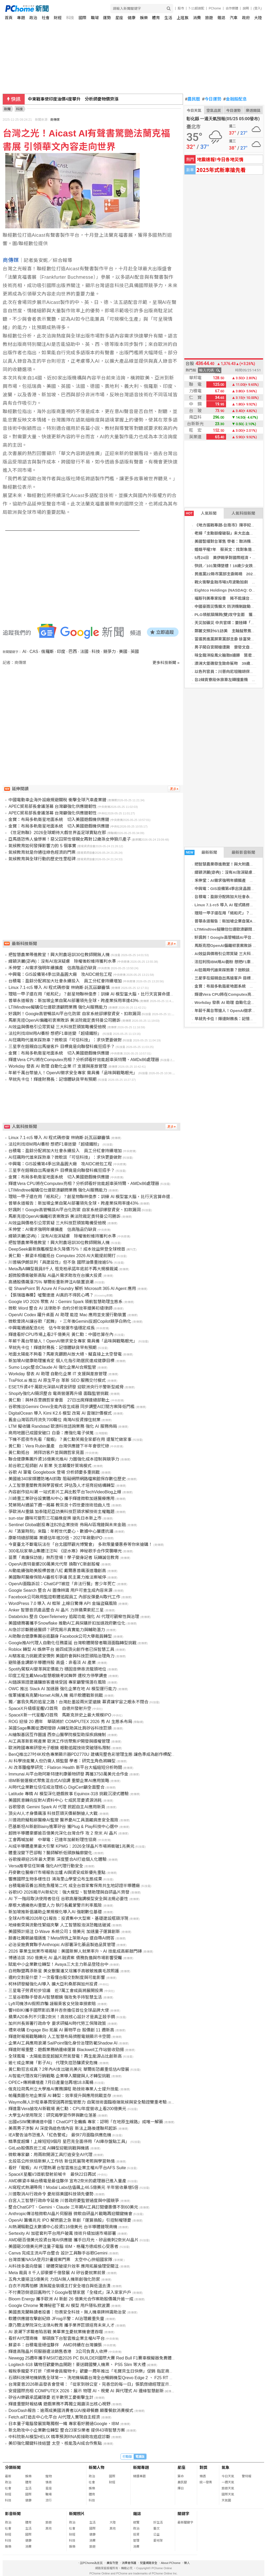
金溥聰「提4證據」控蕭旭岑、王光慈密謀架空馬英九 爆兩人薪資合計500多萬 (102, 99)
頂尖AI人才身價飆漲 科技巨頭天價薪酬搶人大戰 (53, 1813)
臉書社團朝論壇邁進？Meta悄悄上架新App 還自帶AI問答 (61, 1938)
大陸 (258, 17)
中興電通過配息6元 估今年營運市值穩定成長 (51, 1328)
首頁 (9, 17)
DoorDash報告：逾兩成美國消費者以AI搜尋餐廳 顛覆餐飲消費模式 (70, 2410)
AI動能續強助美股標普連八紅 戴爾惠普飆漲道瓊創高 (57, 1570)
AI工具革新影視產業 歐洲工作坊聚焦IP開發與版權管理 (59, 1741)
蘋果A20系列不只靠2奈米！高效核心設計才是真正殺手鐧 (61, 2017)
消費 (197, 17)
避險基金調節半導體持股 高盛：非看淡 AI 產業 (52, 1662)
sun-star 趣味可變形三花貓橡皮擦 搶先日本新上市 (55, 1518)
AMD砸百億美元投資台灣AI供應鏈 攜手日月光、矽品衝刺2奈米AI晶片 (73, 2240)
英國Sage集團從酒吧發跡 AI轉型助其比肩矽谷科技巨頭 (60, 1728)
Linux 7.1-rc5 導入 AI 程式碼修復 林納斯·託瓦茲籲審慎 (59, 987)
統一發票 (206, 2482)
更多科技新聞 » (166, 662)
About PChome (171, 2562)
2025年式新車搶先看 (221, 169)
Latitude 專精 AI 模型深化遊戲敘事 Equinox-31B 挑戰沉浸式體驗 (68, 1794)
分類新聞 (13, 2467)
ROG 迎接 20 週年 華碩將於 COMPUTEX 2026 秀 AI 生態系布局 (70, 1721)
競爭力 (109, 651)
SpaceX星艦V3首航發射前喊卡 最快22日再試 (52, 2174)
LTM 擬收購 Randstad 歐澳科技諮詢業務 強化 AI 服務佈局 (62, 1426)
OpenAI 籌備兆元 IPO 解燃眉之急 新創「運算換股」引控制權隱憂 (69, 2220)
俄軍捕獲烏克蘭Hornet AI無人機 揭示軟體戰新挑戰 (55, 1695)
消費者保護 (129, 2562)
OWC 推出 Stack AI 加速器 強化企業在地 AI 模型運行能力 (62, 1689)
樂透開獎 (253, 110)
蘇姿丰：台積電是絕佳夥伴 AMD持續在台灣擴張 (55, 2345)
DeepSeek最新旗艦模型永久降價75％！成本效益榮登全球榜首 (66, 1249)
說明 (246, 8)
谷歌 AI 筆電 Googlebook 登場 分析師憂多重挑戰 (54, 1472)
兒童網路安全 (148, 2562)
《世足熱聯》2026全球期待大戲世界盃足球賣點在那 (57, 832)
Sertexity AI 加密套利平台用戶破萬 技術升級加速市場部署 (62, 2233)
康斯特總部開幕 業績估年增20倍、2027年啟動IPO (55, 1538)
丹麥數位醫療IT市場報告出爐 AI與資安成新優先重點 (57, 1872)
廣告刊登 (112, 2562)
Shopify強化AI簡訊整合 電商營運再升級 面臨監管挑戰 (58, 1393)
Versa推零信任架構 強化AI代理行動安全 (45, 1866)
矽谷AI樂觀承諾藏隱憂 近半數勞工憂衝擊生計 (50, 2397)
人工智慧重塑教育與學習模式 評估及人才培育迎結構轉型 (61, 1485)
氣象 (225, 2467)
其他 (48, 2528)
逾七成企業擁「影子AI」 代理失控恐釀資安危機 (53, 2063)
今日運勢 (211, 99)
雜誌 (221, 17)
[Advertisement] (93, 710)
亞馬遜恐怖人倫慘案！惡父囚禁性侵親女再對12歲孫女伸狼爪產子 (69, 839)
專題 (21, 17)
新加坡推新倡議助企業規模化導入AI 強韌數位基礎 (55, 1912)
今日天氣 (194, 110)
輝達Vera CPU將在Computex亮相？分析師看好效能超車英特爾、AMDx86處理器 (83, 1059)
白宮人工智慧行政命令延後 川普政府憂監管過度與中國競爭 (63, 2200)
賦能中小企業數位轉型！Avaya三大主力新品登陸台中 (58, 1964)
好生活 (158, 2522)
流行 (48, 2500)
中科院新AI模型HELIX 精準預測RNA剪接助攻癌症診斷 (59, 2437)
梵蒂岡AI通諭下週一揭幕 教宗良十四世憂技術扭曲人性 (59, 1505)
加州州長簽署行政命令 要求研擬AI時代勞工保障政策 (57, 2023)
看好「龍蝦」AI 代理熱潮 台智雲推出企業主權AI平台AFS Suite (67, 2168)
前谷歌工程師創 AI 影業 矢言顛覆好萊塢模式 (49, 1465)
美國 (123, 651)
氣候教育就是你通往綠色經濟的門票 (42, 852)
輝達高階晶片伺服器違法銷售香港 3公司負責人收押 (57, 2351)
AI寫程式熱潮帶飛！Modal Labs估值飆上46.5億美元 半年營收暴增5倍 (73, 2187)
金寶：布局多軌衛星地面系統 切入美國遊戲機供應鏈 (58, 819)
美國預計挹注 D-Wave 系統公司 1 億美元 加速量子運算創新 (64, 1931)
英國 (134, 651)
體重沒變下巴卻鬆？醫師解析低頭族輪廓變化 (50, 1853)
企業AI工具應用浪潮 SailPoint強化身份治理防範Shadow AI (62, 2043)
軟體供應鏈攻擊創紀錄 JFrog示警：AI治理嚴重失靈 (56, 2318)
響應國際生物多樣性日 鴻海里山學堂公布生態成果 (55, 1879)
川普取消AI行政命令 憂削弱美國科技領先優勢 (50, 2194)
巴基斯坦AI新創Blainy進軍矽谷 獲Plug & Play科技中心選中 (63, 1826)
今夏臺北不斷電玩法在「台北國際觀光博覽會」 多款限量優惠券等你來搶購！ (80, 1544)
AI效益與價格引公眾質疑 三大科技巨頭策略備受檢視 (57, 1027)
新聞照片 (77, 2513)
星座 (119, 17)
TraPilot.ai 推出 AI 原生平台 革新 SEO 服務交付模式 (57, 1380)
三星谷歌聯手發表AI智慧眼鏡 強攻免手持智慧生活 (55, 1997)
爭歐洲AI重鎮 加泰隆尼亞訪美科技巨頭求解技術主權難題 (61, 1511)
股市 (181, 8)
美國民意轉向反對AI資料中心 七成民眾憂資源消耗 (55, 1800)
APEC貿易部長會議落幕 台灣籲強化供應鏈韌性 (52, 806)
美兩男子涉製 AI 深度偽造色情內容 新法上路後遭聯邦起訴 (62, 2128)
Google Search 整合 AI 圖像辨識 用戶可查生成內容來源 (60, 1590)
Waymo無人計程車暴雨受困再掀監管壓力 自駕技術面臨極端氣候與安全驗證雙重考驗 (87, 2102)
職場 (95, 17)
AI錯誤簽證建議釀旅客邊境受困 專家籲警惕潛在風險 (57, 1682)
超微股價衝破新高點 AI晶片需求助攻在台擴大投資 (55, 1275)
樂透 (203, 2476)
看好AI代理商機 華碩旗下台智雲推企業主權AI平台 (56, 2338)
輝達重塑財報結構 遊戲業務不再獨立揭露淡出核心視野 (59, 2404)
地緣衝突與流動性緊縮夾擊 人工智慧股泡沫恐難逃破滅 (59, 1925)
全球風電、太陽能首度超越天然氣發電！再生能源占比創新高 (65, 2056)
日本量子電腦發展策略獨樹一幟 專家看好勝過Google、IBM (63, 2423)
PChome (215, 8)
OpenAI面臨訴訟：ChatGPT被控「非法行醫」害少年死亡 (62, 1584)
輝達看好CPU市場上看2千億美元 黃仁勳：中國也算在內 (60, 1334)
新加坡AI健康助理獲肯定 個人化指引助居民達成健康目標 (61, 1360)
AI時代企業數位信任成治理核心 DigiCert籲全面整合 (56, 1787)
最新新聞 (201, 852)
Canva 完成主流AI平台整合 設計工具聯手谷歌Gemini (57, 2253)
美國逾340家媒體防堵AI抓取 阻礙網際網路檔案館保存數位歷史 (66, 1479)
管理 (136, 2540)
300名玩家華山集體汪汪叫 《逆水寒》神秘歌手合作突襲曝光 (65, 1551)
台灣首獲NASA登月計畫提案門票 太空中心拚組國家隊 (60, 2259)
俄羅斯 (47, 651)
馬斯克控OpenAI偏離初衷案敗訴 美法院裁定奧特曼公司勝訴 (64, 1020)
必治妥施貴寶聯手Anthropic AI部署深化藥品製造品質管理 (61, 1944)
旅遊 (209, 17)
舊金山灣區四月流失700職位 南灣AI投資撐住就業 (54, 1420)
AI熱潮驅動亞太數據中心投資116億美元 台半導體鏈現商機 (62, 2227)
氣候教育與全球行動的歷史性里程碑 (42, 859)
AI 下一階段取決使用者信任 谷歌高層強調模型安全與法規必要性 (68, 1899)
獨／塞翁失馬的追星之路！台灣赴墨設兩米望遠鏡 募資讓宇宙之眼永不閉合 (78, 1702)
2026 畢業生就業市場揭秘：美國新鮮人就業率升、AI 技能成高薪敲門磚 (75, 1951)
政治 (33, 17)
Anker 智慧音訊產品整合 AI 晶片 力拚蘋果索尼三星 (56, 1610)
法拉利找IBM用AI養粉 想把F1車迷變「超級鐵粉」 (55, 1033)
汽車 (234, 17)
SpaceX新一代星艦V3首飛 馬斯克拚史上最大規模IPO (59, 1715)
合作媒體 (232, 8)
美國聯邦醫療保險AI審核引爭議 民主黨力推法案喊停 (57, 1577)
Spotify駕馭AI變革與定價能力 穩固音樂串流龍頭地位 (57, 1669)
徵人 (187, 2562)
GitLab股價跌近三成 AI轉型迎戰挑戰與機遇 (48, 2148)
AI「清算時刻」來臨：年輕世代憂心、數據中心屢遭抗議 (60, 1531)
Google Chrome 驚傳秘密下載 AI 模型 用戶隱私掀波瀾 (59, 2305)
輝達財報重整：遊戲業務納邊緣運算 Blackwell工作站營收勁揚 (66, 2049)
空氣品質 (213, 110)
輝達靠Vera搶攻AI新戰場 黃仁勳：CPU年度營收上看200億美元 (67, 2108)
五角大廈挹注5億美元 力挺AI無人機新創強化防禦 (54, 2279)
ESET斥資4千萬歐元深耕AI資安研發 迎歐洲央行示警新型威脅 (65, 1387)
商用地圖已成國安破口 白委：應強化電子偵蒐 (50, 1433)
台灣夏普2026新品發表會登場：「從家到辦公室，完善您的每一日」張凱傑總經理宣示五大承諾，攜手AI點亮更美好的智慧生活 (126, 2384)
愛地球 (158, 2540)
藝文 (156, 2528)
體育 (156, 17)
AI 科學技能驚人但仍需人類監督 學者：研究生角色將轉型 (62, 1761)
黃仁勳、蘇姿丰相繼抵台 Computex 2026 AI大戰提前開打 (62, 1255)
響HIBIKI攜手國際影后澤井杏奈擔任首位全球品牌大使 (58, 2010)
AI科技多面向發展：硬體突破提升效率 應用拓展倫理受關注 (63, 2266)
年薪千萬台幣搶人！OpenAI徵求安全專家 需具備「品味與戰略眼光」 (72, 1073)
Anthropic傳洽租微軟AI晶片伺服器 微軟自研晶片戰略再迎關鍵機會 (70, 2213)
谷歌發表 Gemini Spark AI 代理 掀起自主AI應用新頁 (56, 1807)
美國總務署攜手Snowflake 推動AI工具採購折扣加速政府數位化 (66, 1623)
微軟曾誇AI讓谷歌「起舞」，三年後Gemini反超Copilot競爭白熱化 (69, 1321)
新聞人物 (96, 2467)
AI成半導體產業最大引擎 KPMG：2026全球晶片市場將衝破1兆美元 (71, 1846)
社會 (46, 17)
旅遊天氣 (228, 2488)
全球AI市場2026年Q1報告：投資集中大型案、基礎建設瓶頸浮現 (68, 1918)
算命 (180, 2476)
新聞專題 (141, 2467)
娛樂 (144, 17)
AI (24, 651)
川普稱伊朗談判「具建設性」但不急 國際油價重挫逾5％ (60, 1262)
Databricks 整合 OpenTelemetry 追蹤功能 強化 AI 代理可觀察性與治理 (73, 1616)
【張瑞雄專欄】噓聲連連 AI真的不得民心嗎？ (50, 1295)
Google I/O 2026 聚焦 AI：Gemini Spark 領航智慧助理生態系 (65, 1301)
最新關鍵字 (185, 2522)
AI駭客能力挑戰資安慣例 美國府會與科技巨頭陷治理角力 (61, 1656)
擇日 (180, 2488)
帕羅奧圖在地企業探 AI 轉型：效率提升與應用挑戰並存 (59, 2095)
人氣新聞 (201, 513)
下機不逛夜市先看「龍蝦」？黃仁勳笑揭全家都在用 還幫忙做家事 (69, 1439)
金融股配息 (235, 99)
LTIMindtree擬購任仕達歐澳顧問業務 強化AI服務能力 (57, 1007)
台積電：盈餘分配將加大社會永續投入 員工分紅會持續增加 (65, 981)
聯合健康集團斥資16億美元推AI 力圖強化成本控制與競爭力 (63, 1459)
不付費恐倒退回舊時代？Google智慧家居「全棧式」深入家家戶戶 (69, 2292)
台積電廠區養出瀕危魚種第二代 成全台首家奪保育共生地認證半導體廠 (74, 1885)
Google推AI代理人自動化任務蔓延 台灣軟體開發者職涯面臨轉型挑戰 (72, 1643)
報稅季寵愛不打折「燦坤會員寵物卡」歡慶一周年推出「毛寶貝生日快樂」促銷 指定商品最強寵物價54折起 (107, 2371)
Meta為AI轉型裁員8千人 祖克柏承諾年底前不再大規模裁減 (63, 1269)
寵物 (48, 2476)
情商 (48, 2482)
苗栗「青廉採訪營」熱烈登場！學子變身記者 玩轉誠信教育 (63, 1557)
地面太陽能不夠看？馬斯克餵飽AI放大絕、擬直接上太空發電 (65, 1354)
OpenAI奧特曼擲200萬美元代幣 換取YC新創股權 (54, 1564)
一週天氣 (228, 2482)
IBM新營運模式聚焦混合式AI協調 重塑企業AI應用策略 (58, 1780)
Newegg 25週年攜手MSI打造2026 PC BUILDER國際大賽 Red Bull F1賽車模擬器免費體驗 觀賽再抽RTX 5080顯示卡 (116, 2358)
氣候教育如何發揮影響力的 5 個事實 (42, 846)
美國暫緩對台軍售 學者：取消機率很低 (229, 541)
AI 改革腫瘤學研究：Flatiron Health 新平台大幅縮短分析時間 (65, 1767)
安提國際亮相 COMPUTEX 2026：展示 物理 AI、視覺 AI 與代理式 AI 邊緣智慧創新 (86, 2391)
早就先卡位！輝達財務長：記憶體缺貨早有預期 (52, 1079)
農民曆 (192, 99)
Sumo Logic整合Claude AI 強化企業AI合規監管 (52, 1367)
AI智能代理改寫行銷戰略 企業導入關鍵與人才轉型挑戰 (59, 2076)
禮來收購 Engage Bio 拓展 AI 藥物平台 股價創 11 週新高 (61, 2030)
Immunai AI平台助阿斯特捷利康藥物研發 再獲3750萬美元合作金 (68, 1774)
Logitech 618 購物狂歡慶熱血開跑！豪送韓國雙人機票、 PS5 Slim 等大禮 (77, 2364)
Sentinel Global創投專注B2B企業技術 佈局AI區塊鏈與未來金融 (66, 1525)
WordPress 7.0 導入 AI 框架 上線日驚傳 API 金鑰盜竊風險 (62, 1603)
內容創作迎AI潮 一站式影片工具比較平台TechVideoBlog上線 (64, 1492)
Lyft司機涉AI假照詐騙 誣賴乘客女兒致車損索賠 (52, 2003)
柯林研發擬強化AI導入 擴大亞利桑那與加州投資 (53, 1984)
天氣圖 (226, 2500)
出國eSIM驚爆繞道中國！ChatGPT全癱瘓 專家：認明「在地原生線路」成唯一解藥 (85, 2122)
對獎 (203, 2467)
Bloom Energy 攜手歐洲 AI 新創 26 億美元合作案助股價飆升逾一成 (70, 2299)
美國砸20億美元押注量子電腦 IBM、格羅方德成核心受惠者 (63, 2246)
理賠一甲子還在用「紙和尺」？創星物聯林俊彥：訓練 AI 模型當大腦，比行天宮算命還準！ (93, 994)
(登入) (257, 8)
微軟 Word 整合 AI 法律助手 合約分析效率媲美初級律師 (60, 1308)
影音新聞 (13, 2513)
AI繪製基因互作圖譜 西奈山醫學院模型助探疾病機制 (57, 1734)
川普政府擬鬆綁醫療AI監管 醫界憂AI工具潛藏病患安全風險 (63, 1820)
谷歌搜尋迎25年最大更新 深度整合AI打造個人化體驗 (57, 1859)
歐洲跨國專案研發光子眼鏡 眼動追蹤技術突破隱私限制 (59, 1748)
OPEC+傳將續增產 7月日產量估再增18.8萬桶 (50, 2082)
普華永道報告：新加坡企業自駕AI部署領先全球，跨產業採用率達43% (73, 1000)
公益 (156, 2534)
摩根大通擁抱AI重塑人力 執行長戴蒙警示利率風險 (55, 1905)
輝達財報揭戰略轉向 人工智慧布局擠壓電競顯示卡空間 (59, 2036)
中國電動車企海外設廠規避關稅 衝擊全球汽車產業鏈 (57, 800)
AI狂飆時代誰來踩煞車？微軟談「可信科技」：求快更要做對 (65, 1040)
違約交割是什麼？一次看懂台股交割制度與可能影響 (56, 1977)
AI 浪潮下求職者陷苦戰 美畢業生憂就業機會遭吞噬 (55, 2332)
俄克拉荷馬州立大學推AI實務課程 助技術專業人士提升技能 (63, 2089)
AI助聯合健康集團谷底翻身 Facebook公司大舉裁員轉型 (60, 1636)
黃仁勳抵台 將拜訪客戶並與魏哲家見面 (46, 1452)
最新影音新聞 (243, 852)
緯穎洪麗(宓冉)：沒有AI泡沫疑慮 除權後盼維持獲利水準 (62, 961)
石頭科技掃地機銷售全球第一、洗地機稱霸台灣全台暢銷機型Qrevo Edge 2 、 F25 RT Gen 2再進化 (100, 2377)
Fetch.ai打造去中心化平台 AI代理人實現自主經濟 (54, 2417)
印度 (61, 651)
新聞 (7, 109)
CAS (33, 651)
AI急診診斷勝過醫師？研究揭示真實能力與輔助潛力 (56, 1629)
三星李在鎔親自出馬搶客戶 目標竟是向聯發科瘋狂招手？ (61, 1046)
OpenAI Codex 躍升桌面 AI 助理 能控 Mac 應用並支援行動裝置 (67, 1315)
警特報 (246, 2476)
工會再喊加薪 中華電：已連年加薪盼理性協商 (52, 1839)
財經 (58, 17)
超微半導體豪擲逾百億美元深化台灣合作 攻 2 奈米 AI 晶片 (62, 1833)
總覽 (136, 2522)
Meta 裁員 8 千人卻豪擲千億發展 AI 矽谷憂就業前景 (57, 2273)
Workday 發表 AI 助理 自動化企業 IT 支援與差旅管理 (57, 1066)
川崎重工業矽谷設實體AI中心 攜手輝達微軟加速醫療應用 (61, 1498)
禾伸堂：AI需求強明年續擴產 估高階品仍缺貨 (52, 968)
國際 (82, 17)
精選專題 (139, 2476)
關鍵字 (183, 2513)
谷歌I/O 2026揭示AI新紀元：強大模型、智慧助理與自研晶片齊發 (68, 1892)
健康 (131, 17)
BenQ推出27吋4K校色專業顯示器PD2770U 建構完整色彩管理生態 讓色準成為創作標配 (89, 1754)
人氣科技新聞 (243, 513)
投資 (136, 2534)
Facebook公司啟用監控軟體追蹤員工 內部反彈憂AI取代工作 (64, 1597)
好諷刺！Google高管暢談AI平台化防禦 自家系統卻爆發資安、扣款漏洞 (74, 1014)
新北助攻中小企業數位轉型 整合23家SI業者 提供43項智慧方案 (66, 2430)
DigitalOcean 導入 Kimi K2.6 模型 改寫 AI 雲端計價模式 (60, 1413)
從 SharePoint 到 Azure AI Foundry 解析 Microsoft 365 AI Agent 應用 (72, 1288)
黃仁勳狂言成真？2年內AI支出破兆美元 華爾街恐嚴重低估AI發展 (68, 2069)
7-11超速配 (196, 8)
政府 (246, 17)
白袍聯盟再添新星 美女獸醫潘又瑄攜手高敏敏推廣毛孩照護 (63, 1971)
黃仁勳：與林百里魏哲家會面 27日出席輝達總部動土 (59, 1400)
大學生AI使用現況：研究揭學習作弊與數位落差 (52, 2115)
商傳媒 (55, 120)
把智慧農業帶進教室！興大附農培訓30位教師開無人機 (59, 954)
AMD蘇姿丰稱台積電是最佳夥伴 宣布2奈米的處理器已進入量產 (67, 2181)
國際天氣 (228, 2494)
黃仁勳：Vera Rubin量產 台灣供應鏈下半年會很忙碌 (58, 1446)
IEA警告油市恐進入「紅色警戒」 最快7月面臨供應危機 (59, 2135)
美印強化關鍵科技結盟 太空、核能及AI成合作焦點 (55, 2443)
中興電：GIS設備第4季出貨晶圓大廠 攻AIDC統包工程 (60, 974)
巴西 (73, 651)
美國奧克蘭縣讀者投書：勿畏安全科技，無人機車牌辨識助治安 (67, 2312)
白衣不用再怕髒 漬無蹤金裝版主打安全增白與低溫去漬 (59, 2286)
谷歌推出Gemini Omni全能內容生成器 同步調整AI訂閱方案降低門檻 (71, 1406)
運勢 (107, 17)
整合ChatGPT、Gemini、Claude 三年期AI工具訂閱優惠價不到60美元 (73, 2207)
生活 (168, 17)
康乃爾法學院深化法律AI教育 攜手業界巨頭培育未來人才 (61, 2325)
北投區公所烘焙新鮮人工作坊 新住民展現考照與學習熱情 (61, 2161)
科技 (70, 17)
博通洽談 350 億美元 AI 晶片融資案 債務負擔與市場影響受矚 (65, 1958)
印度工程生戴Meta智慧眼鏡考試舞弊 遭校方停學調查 (57, 1675)
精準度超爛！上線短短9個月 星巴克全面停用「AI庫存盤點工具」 (68, 2141)
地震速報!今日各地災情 (220, 159)
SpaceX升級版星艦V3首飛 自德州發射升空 (49, 1708)
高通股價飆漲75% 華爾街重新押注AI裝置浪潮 (50, 1282)
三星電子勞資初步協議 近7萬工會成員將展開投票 (55, 1990)
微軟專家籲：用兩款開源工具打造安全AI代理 (50, 2154)
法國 (84, 651)
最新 (8, 2476)
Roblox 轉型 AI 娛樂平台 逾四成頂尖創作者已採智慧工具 (61, 1649)
